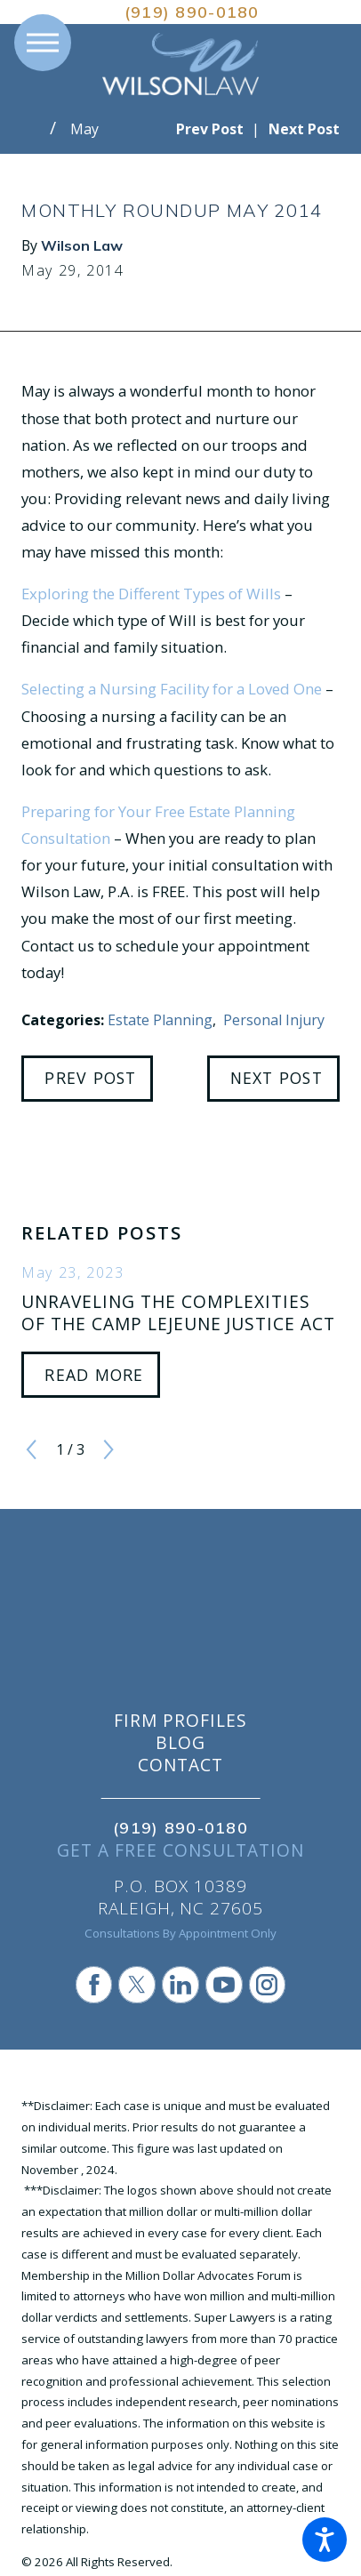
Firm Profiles (180, 1721)
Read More (93, 1374)
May (84, 129)
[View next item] (108, 1449)
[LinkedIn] (180, 1984)
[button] (324, 2539)
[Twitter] (137, 1984)
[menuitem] (180, 1721)
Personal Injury (274, 1020)
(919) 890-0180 (192, 12)
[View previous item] (31, 1449)
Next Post (276, 1077)
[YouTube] (224, 1984)
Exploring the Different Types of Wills (151, 593)
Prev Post (90, 1077)
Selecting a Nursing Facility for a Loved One (171, 688)
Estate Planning (160, 1020)
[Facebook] (94, 1984)
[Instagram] (267, 1984)
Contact (180, 1765)
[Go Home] (35, 129)
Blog (180, 1743)
